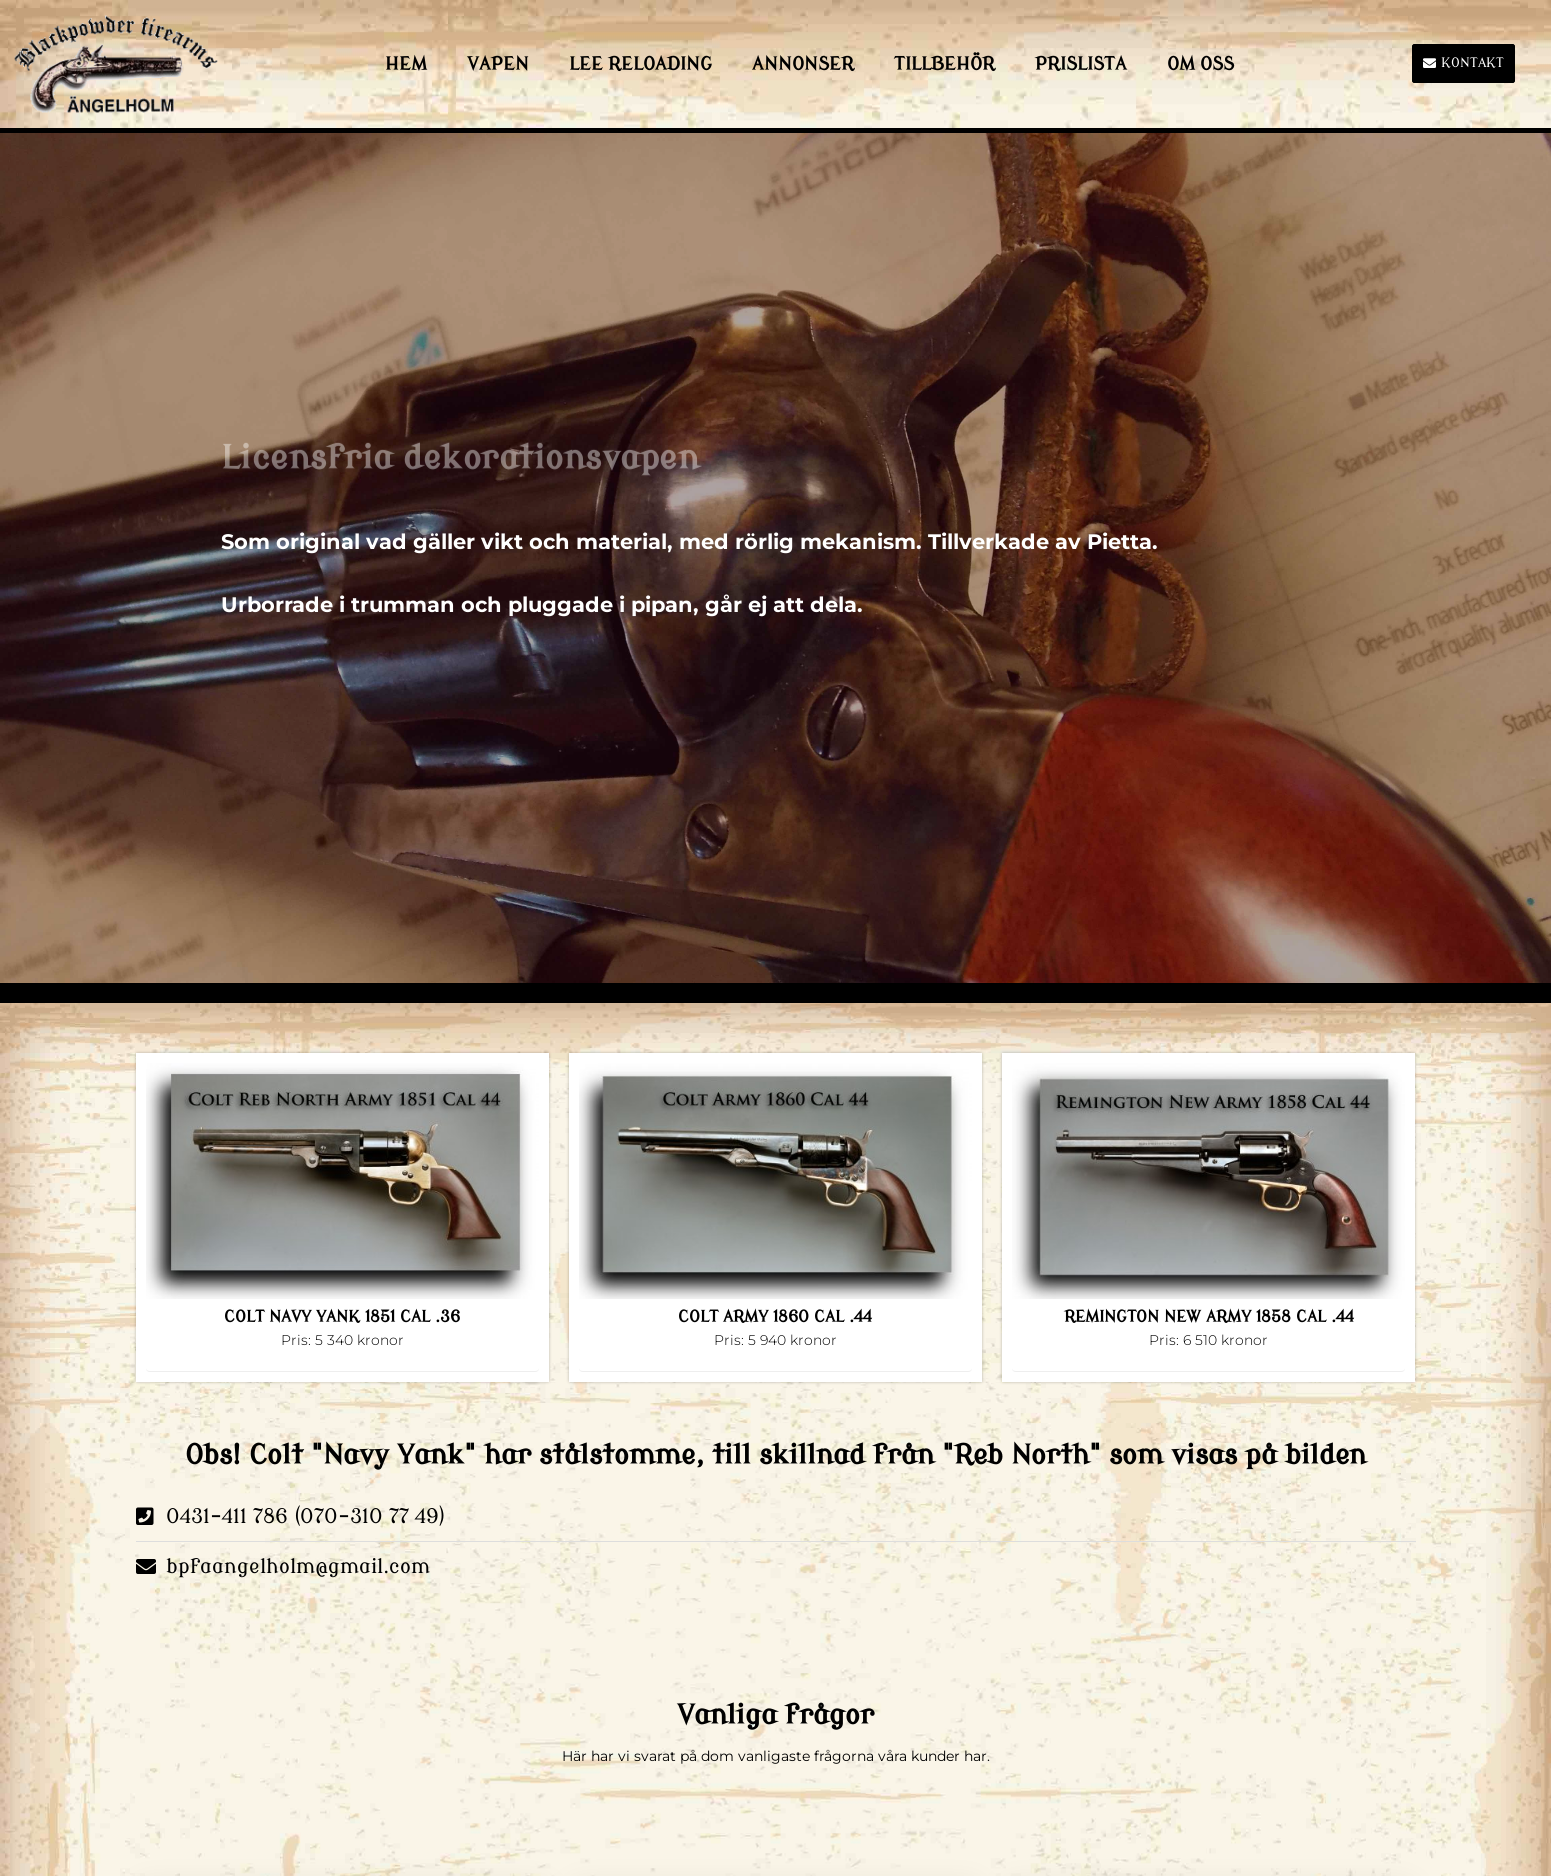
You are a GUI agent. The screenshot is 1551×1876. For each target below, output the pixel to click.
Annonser (803, 64)
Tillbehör (944, 64)
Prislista (1081, 64)
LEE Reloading (640, 64)
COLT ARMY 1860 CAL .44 (775, 1317)
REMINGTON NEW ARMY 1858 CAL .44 (1209, 1317)
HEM (406, 64)
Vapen (498, 64)
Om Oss (1200, 64)
